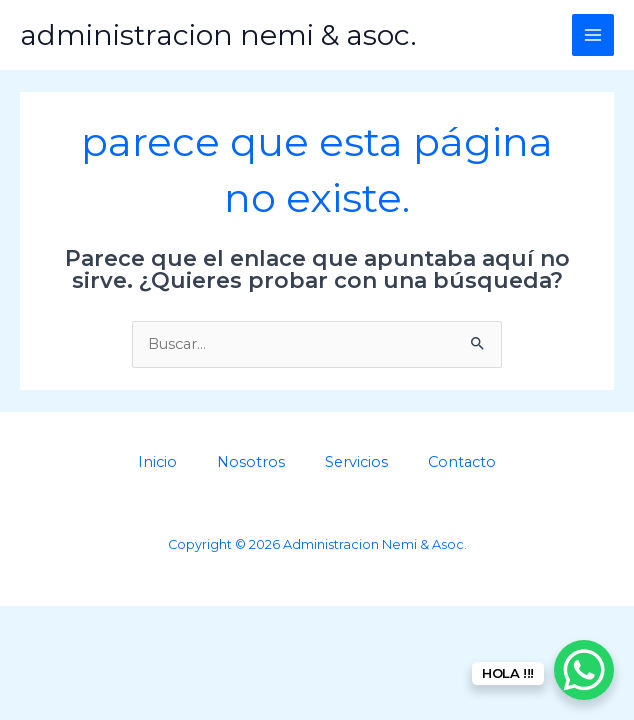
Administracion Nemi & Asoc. (218, 35)
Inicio (157, 462)
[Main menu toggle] (593, 35)
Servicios (356, 462)
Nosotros (251, 462)
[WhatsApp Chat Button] (584, 670)
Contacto (462, 462)
